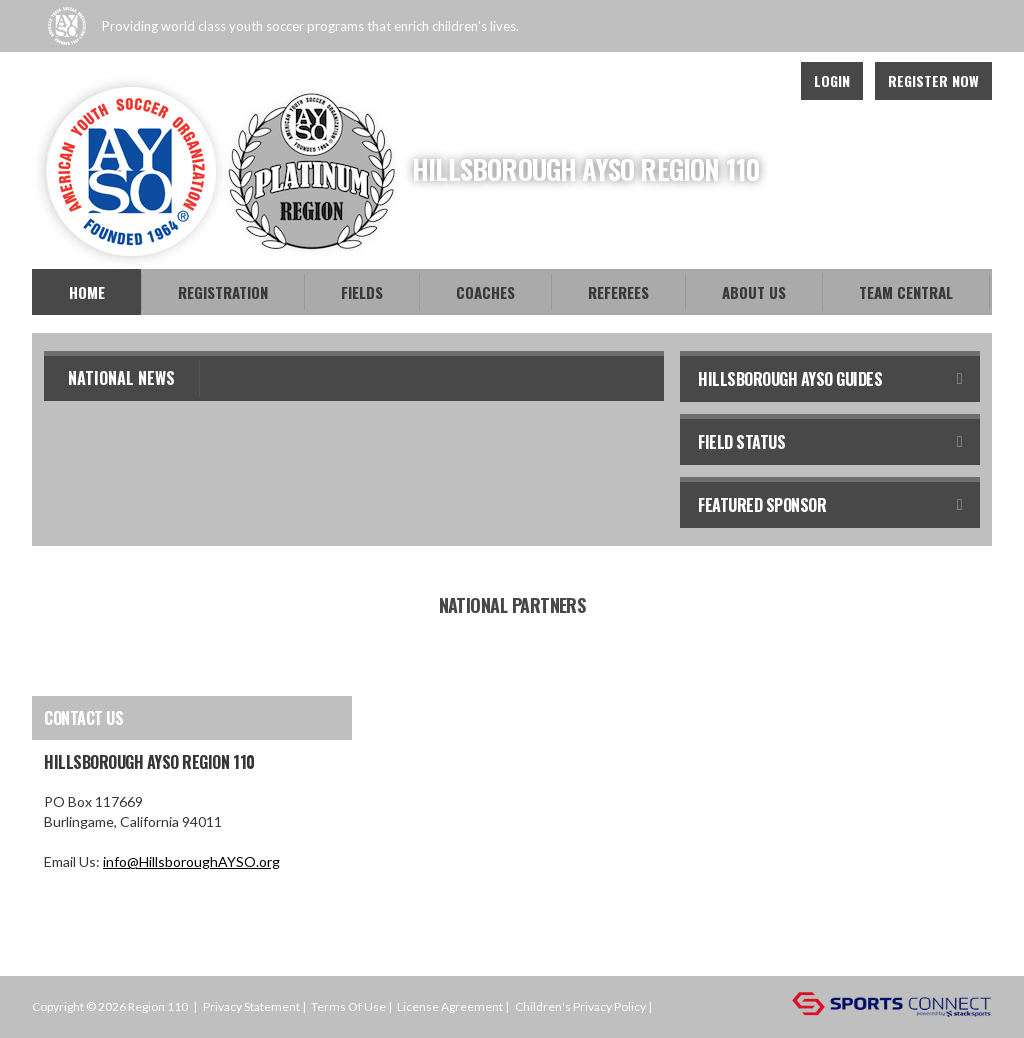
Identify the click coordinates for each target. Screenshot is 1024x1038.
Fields (362, 292)
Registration (223, 292)
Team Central (906, 292)
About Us (754, 292)
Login (832, 80)
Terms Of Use (348, 1006)
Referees (618, 292)
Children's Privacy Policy (580, 1006)
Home (87, 292)
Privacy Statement (251, 1006)
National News (121, 378)
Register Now (933, 80)
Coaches (485, 292)
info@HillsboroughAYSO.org (191, 861)
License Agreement (450, 1006)
